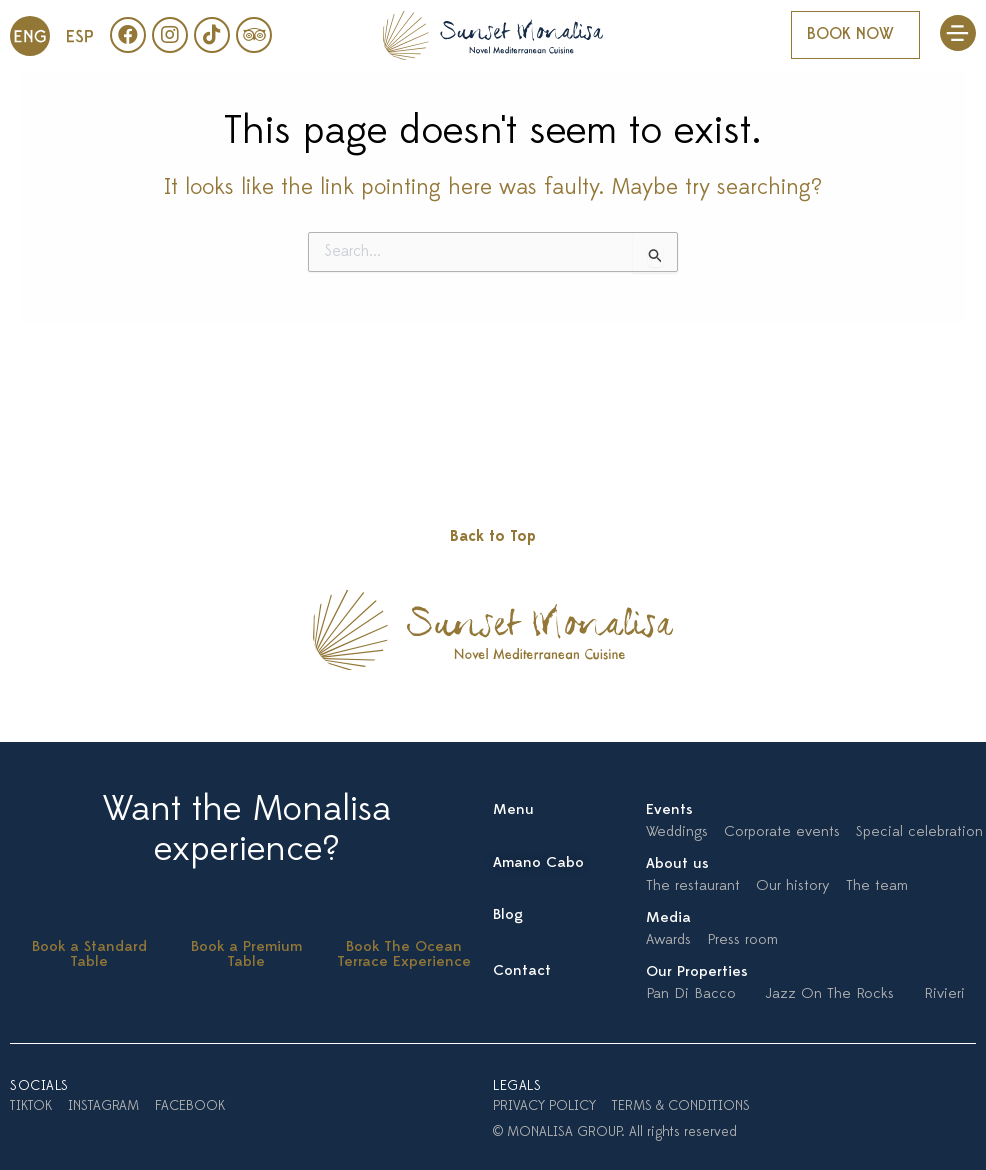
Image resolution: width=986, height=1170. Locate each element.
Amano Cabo (538, 863)
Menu (513, 810)
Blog (508, 915)
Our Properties (697, 972)
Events (669, 810)
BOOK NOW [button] (850, 35)
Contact (522, 971)
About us (677, 864)
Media (668, 918)
